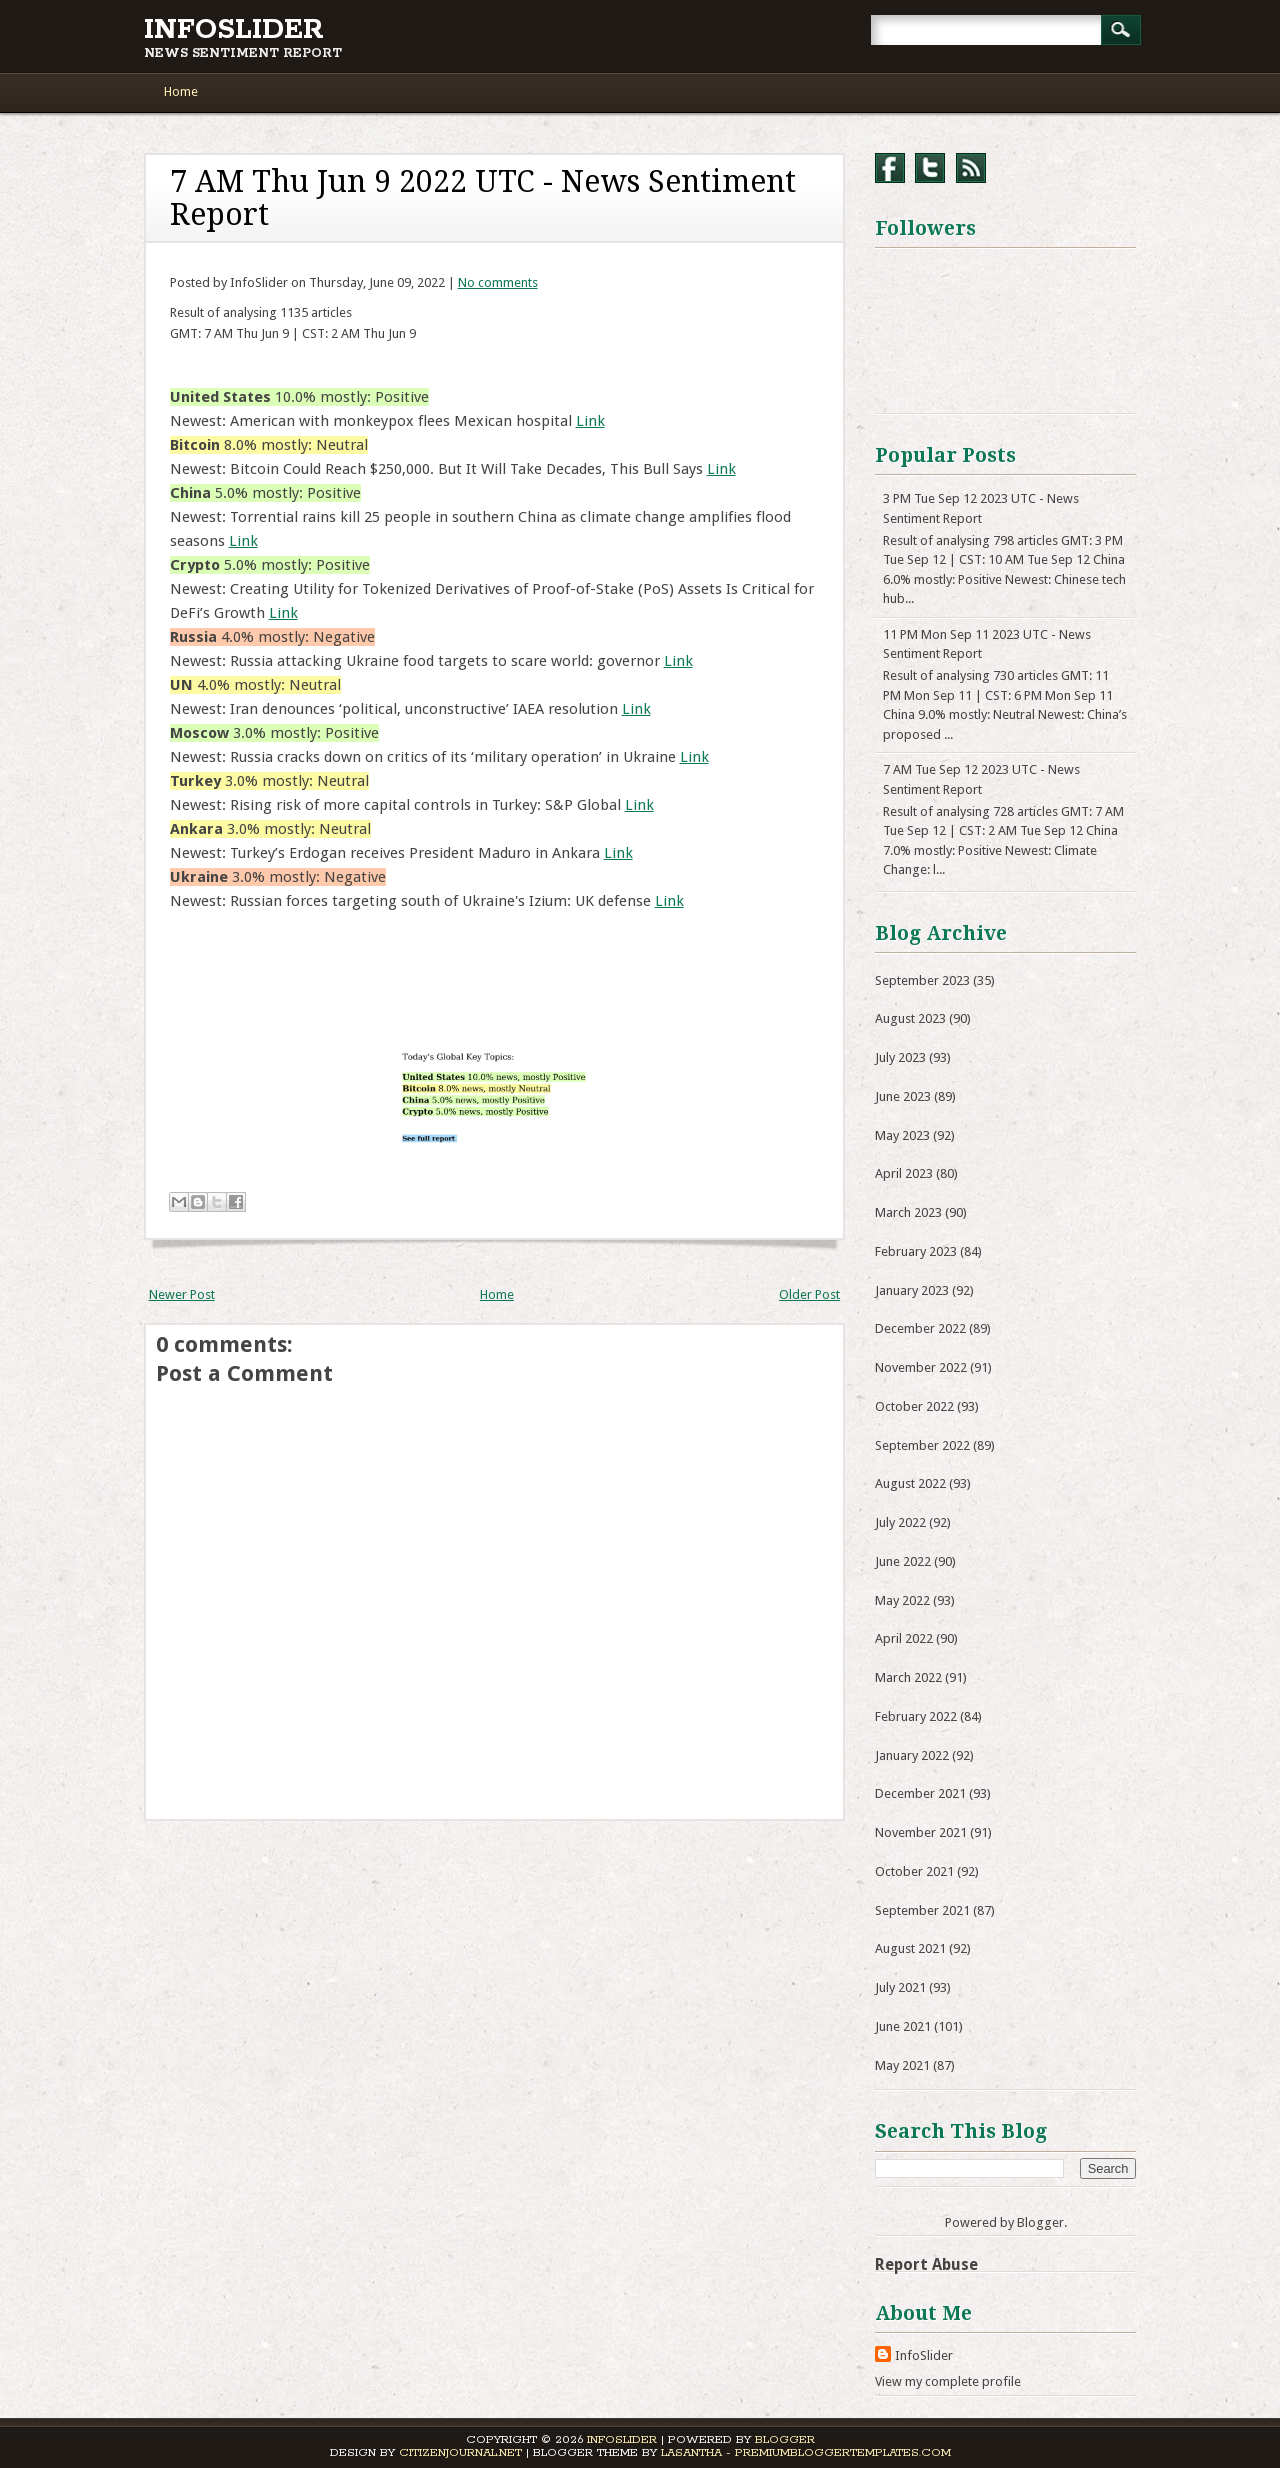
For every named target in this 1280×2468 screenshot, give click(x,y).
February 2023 (916, 1251)
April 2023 (904, 1173)
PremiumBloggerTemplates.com (843, 2452)
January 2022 (912, 1755)
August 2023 (910, 1018)
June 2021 (903, 2026)
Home (181, 91)
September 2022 (922, 1445)
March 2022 (908, 1677)
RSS (971, 168)
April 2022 (904, 1638)
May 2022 (902, 1600)
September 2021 (922, 1910)
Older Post (809, 1294)
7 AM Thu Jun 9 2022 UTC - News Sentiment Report (483, 198)
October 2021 (914, 1871)
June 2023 (903, 1096)
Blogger (1040, 2222)
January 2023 (912, 1290)
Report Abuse (926, 2264)
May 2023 (902, 1135)
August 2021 (910, 1948)
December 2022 (920, 1328)
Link (590, 421)
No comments (498, 282)
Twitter (930, 168)
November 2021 (921, 1832)
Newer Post (182, 1294)
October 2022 (914, 1406)
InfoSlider (234, 30)
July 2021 (900, 1987)
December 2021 (920, 1793)
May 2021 (902, 2065)
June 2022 (903, 1561)
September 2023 (922, 980)
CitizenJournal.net (460, 2452)
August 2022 (910, 1483)
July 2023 (900, 1057)
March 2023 (908, 1212)
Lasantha (691, 2452)
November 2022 (921, 1367)
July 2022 (900, 1522)
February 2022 (916, 1716)
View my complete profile (948, 2381)
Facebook (890, 168)
